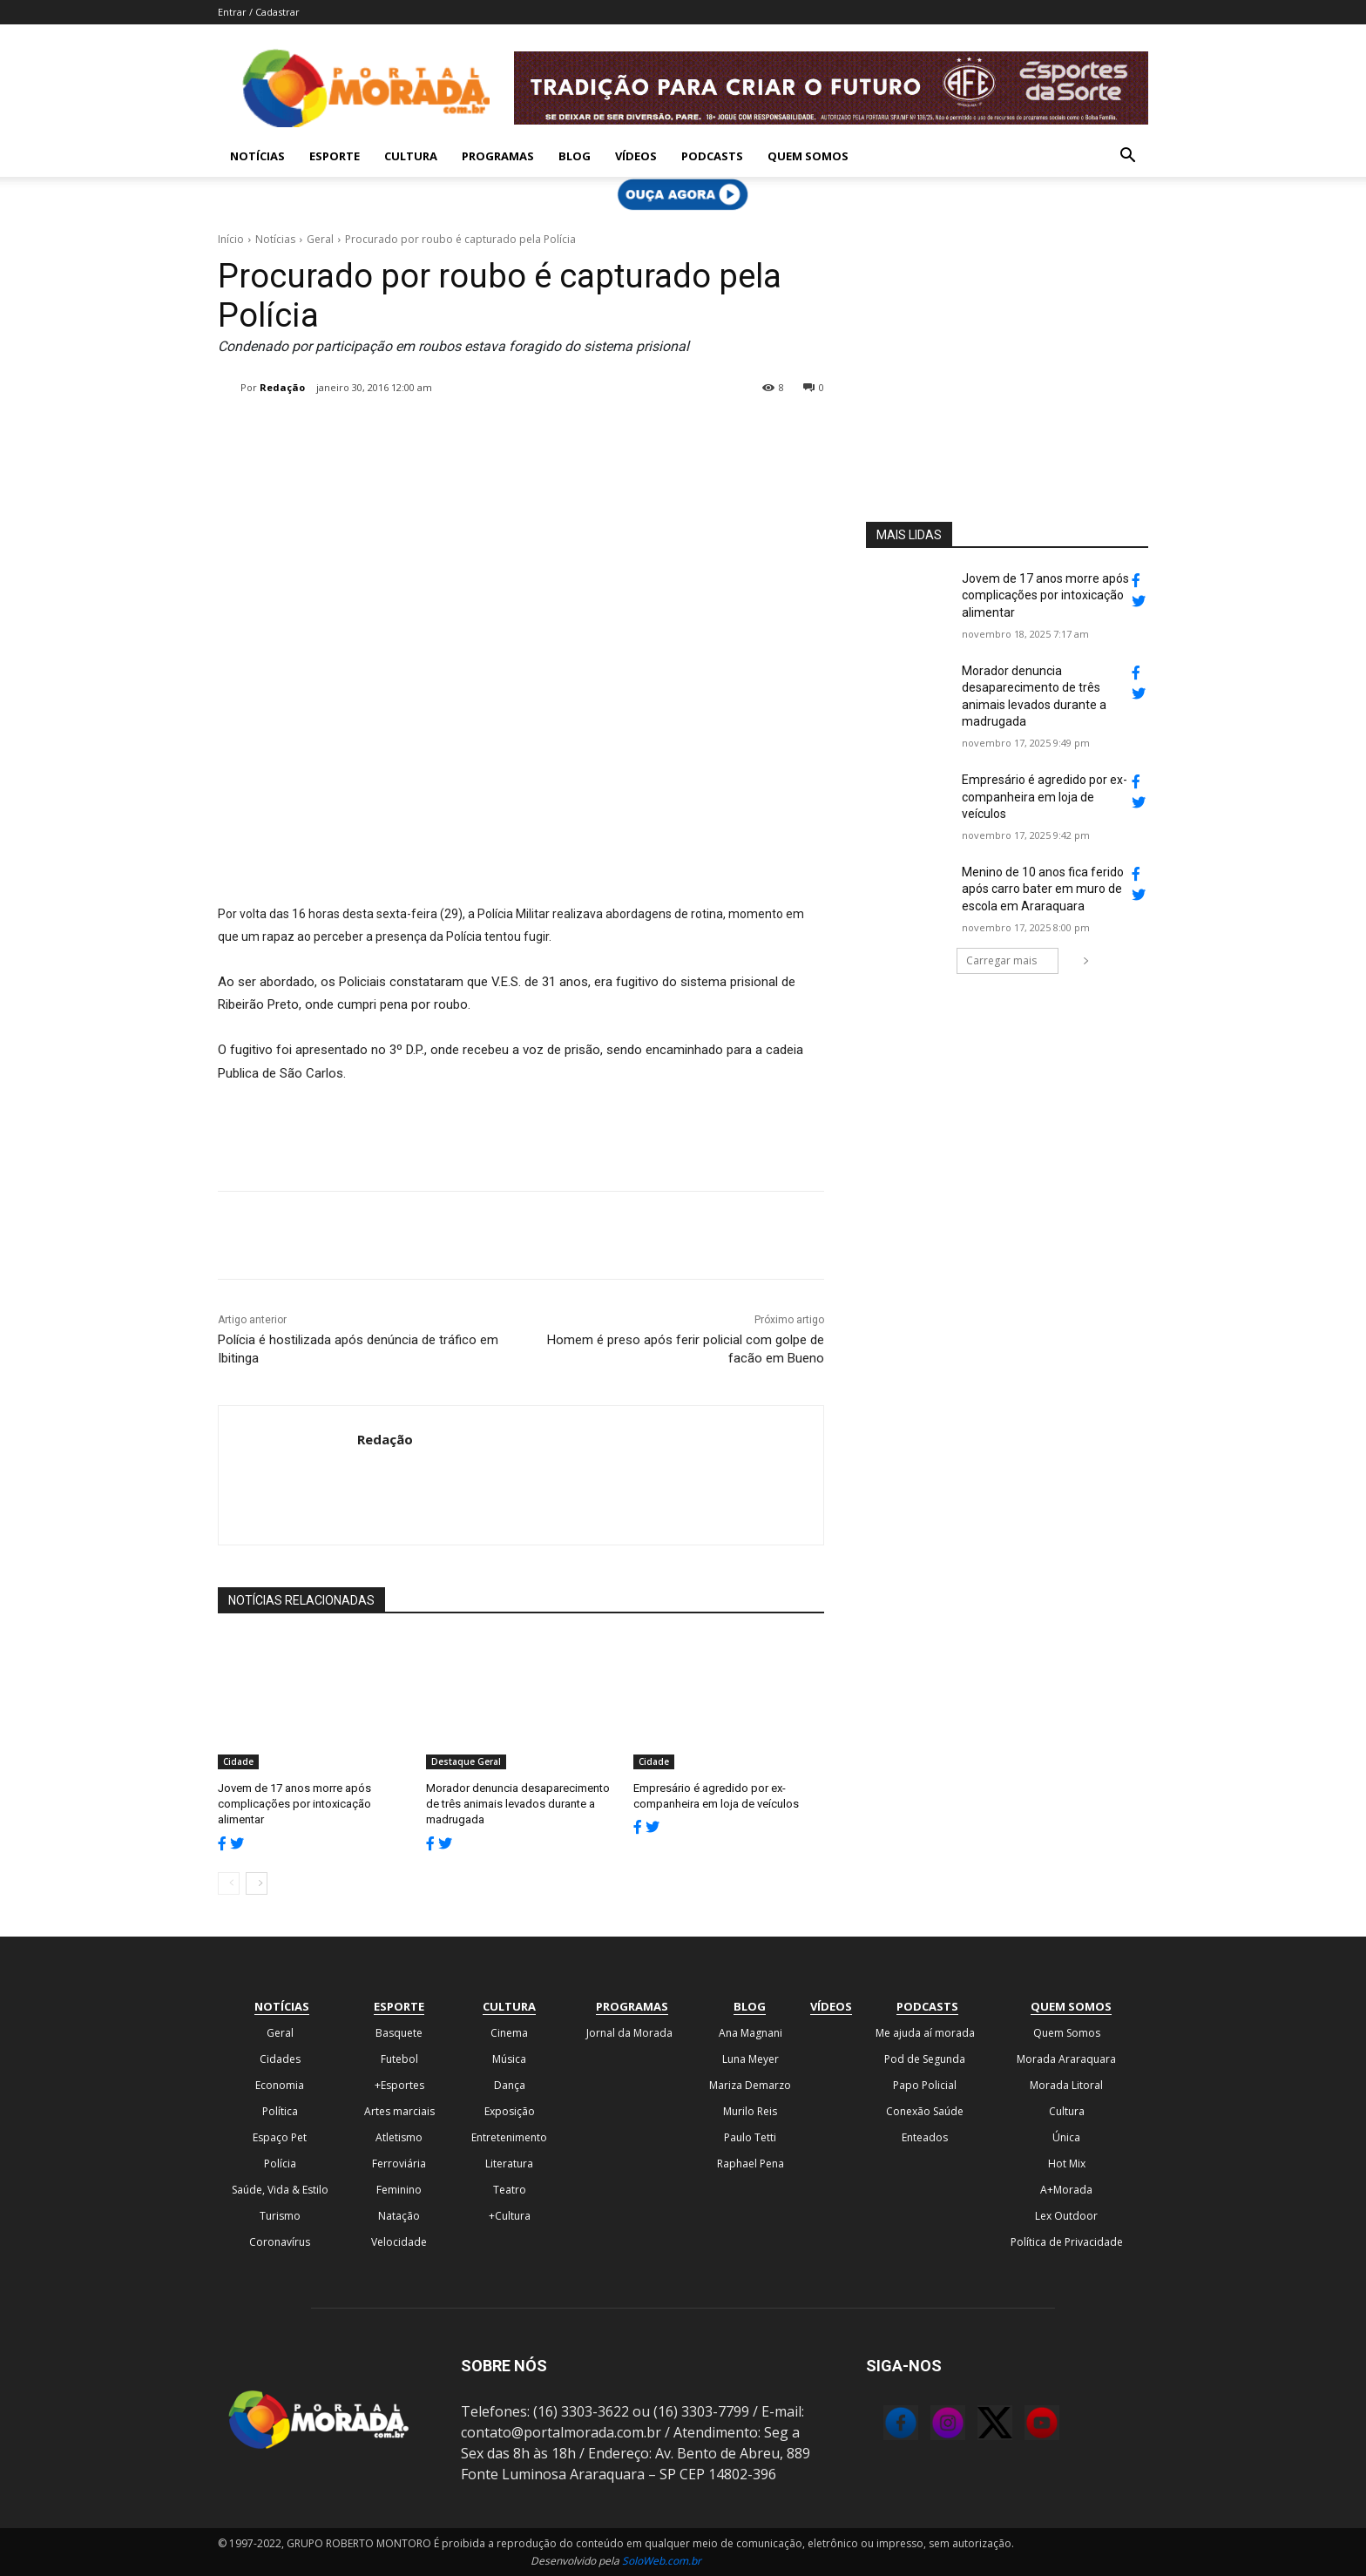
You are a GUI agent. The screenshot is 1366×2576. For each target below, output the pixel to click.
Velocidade (399, 2241)
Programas (498, 156)
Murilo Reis (750, 2110)
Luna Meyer (750, 2058)
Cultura (410, 156)
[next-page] (256, 1882)
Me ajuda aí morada (925, 2032)
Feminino (399, 2188)
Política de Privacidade (1067, 2241)
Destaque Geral (466, 1761)
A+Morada (1066, 2188)
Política (280, 2110)
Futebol (399, 2058)
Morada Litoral (1066, 2084)
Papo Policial (925, 2084)
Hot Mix (1066, 2162)
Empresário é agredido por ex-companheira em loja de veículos (1044, 797)
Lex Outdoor (1066, 2215)
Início (231, 239)
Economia (279, 2084)
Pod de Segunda (924, 2058)
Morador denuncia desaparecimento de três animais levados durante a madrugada (518, 1804)
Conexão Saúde (925, 2110)
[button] (1127, 156)
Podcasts (712, 156)
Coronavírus (279, 2241)
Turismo (280, 2215)
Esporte (334, 156)
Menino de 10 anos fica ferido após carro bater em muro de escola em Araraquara (1043, 889)
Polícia (280, 2162)
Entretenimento (509, 2136)
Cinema (509, 2032)
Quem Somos (808, 156)
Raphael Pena (750, 2162)
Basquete (399, 2032)
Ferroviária (399, 2162)
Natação (399, 2215)
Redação (282, 387)
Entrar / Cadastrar (259, 11)
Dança (509, 2084)
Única (1066, 2136)
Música (509, 2058)
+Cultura (510, 2215)
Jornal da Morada (629, 2032)
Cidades (280, 2058)
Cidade (238, 1761)
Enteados (925, 2136)
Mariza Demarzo (750, 2084)
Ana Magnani (750, 2032)
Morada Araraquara (1066, 2058)
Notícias (257, 156)
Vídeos (636, 156)
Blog (574, 156)
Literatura (509, 2162)
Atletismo (399, 2136)
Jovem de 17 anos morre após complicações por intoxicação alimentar (294, 1804)
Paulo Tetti (750, 2136)
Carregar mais (1012, 960)
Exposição (509, 2110)
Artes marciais (399, 2110)
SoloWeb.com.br (661, 2559)
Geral (320, 239)
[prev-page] (229, 1882)
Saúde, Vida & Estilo (280, 2188)
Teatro (509, 2188)
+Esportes (399, 2084)
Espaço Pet (280, 2136)
